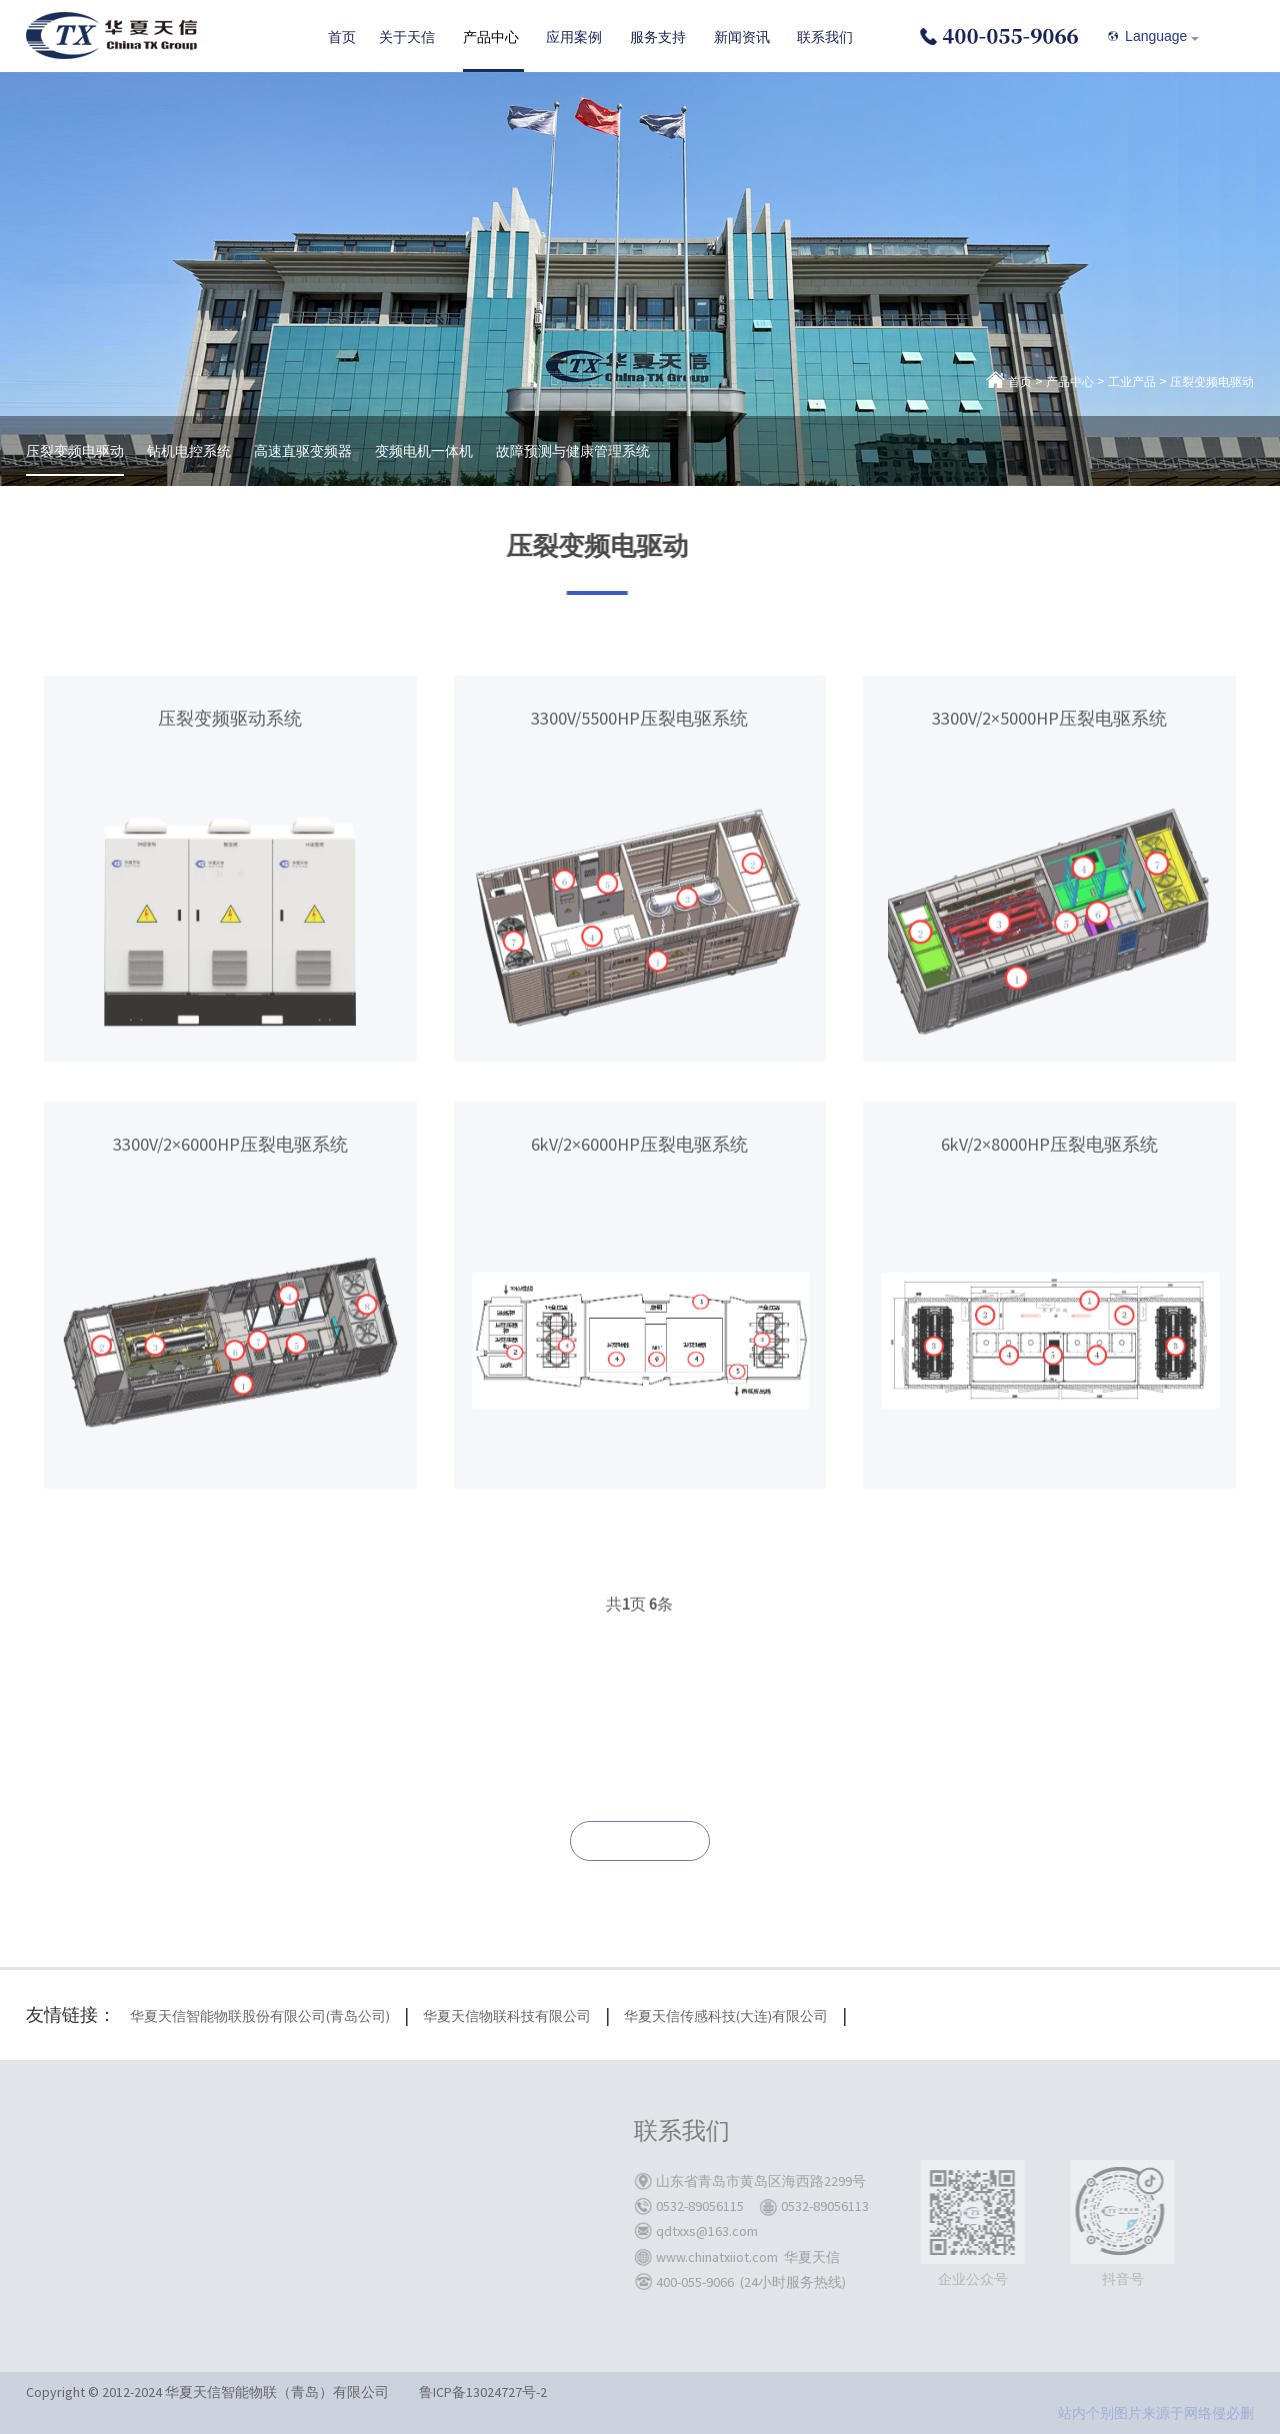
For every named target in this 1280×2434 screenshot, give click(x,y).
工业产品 (1132, 381)
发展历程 (225, 2203)
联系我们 (640, 1841)
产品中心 (1070, 381)
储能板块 (445, 2229)
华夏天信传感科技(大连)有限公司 (726, 2016)
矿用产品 (335, 2177)
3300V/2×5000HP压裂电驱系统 (1049, 875)
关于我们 (225, 2177)
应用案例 (449, 2132)
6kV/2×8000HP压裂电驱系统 (1049, 1302)
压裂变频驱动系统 (230, 875)
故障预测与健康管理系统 (573, 451)
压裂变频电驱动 (1212, 381)
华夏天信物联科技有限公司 (507, 2016)
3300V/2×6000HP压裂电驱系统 (230, 1302)
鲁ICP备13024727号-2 (483, 2392)
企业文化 (225, 2229)
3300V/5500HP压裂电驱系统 (639, 875)
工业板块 (445, 2255)
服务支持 (559, 2132)
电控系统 (335, 2255)
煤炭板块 (445, 2177)
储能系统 (335, 2229)
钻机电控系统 (189, 451)
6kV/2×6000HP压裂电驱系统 (639, 1302)
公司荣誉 (225, 2255)
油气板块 (445, 2203)
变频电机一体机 (424, 451)
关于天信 (229, 2132)
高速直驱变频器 (303, 451)
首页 (1020, 381)
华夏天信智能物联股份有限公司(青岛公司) (260, 2016)
